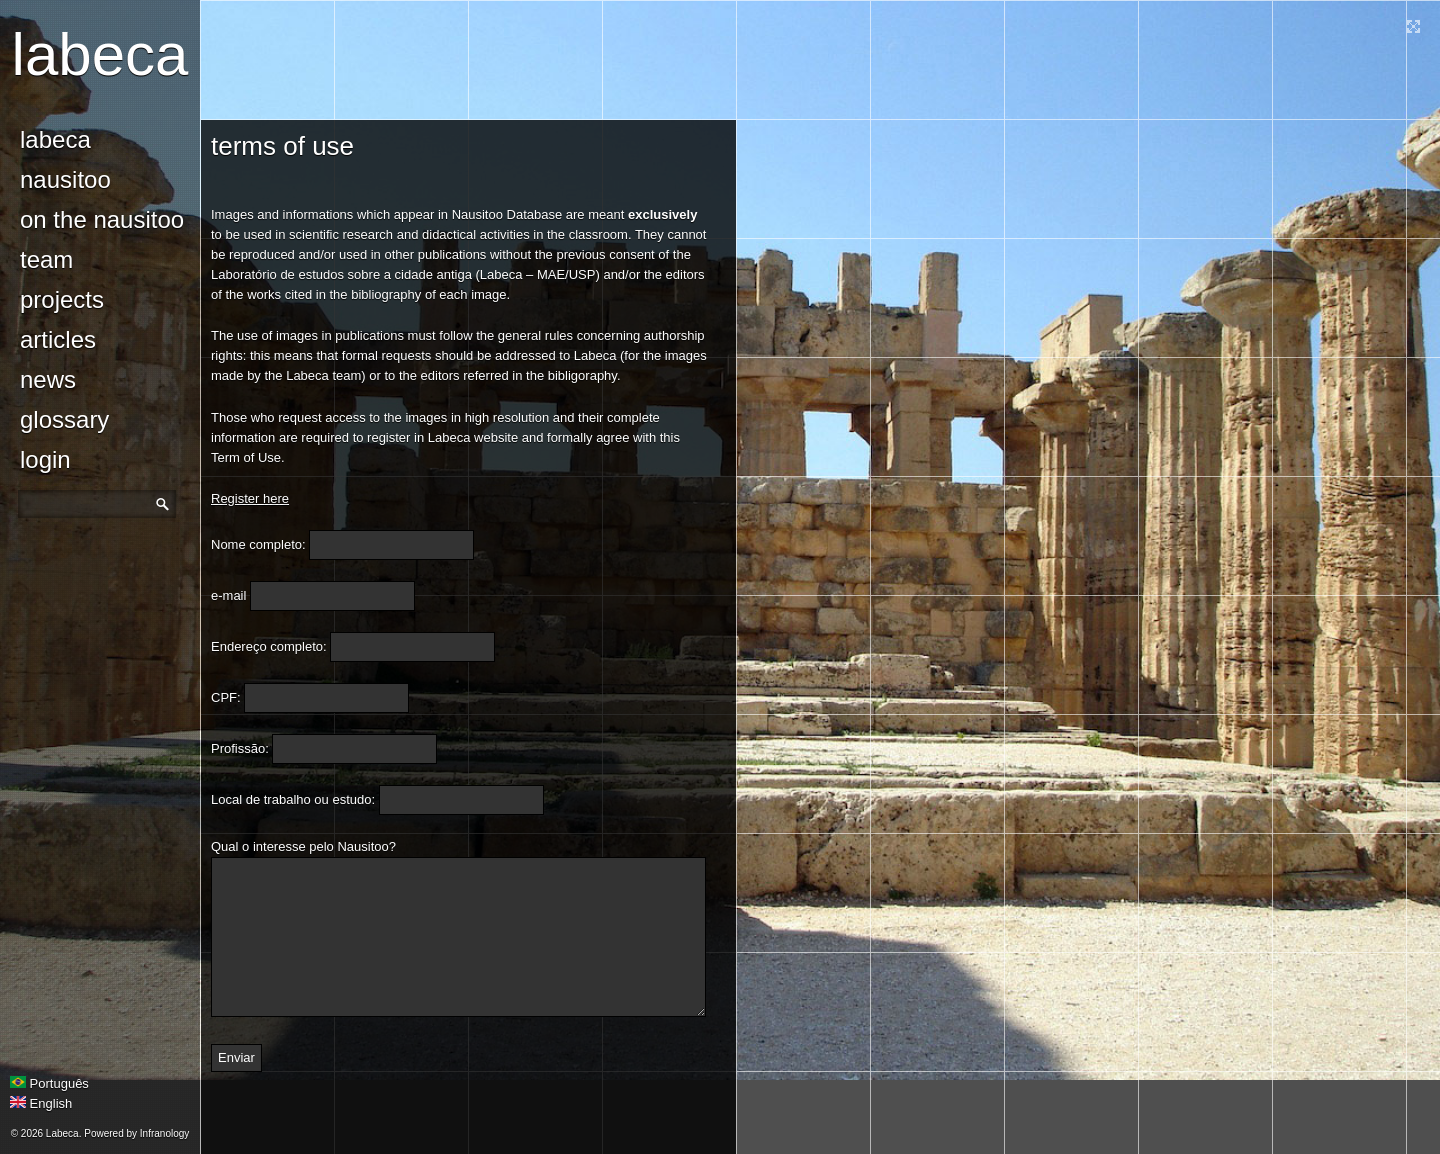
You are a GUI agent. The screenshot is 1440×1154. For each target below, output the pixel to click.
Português (49, 1083)
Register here (250, 498)
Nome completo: (258, 544)
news (48, 379)
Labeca (100, 54)
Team (46, 259)
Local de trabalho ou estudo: (293, 799)
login (45, 459)
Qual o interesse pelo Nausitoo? (303, 846)
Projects (62, 299)
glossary (64, 419)
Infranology (164, 1133)
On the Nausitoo (102, 219)
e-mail (228, 595)
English (41, 1103)
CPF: (226, 697)
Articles (58, 339)
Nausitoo (65, 179)
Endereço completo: (269, 646)
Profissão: (240, 748)
